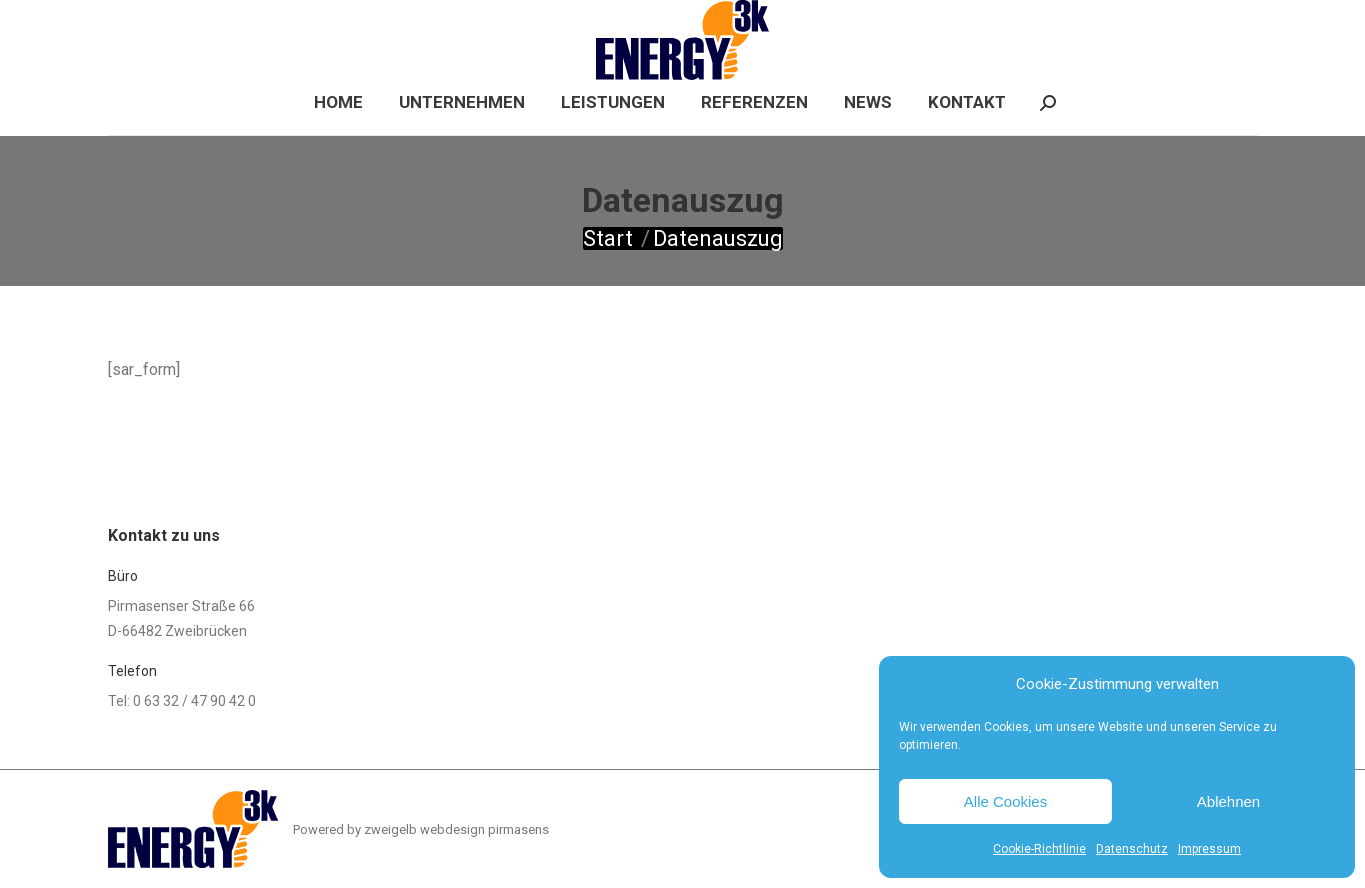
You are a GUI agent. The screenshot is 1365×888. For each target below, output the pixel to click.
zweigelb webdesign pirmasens (456, 829)
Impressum (1209, 849)
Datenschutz (1132, 849)
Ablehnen (1228, 801)
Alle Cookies (1005, 801)
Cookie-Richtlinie (1039, 849)
